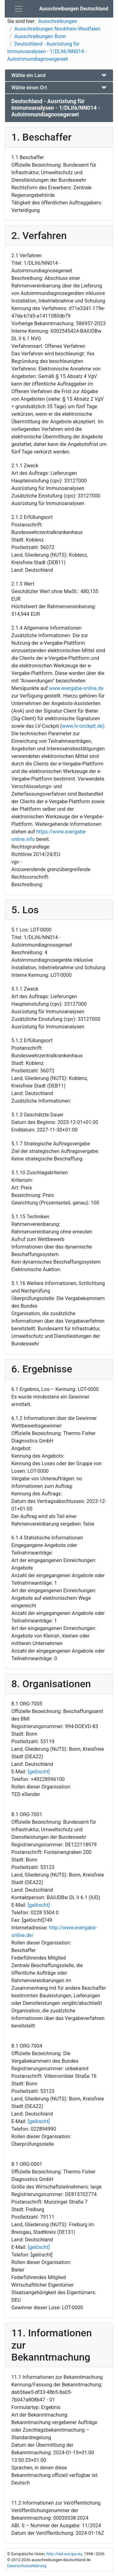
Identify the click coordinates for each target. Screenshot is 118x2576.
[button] (59, 75)
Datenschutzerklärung (26, 2565)
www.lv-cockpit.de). (84, 726)
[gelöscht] (39, 1772)
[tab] (59, 75)
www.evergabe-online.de (76, 688)
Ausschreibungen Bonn (40, 36)
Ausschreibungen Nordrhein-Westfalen (57, 29)
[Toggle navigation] (18, 9)
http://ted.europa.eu (64, 2553)
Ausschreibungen (57, 21)
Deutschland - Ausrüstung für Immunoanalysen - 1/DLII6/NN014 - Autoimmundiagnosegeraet (47, 51)
